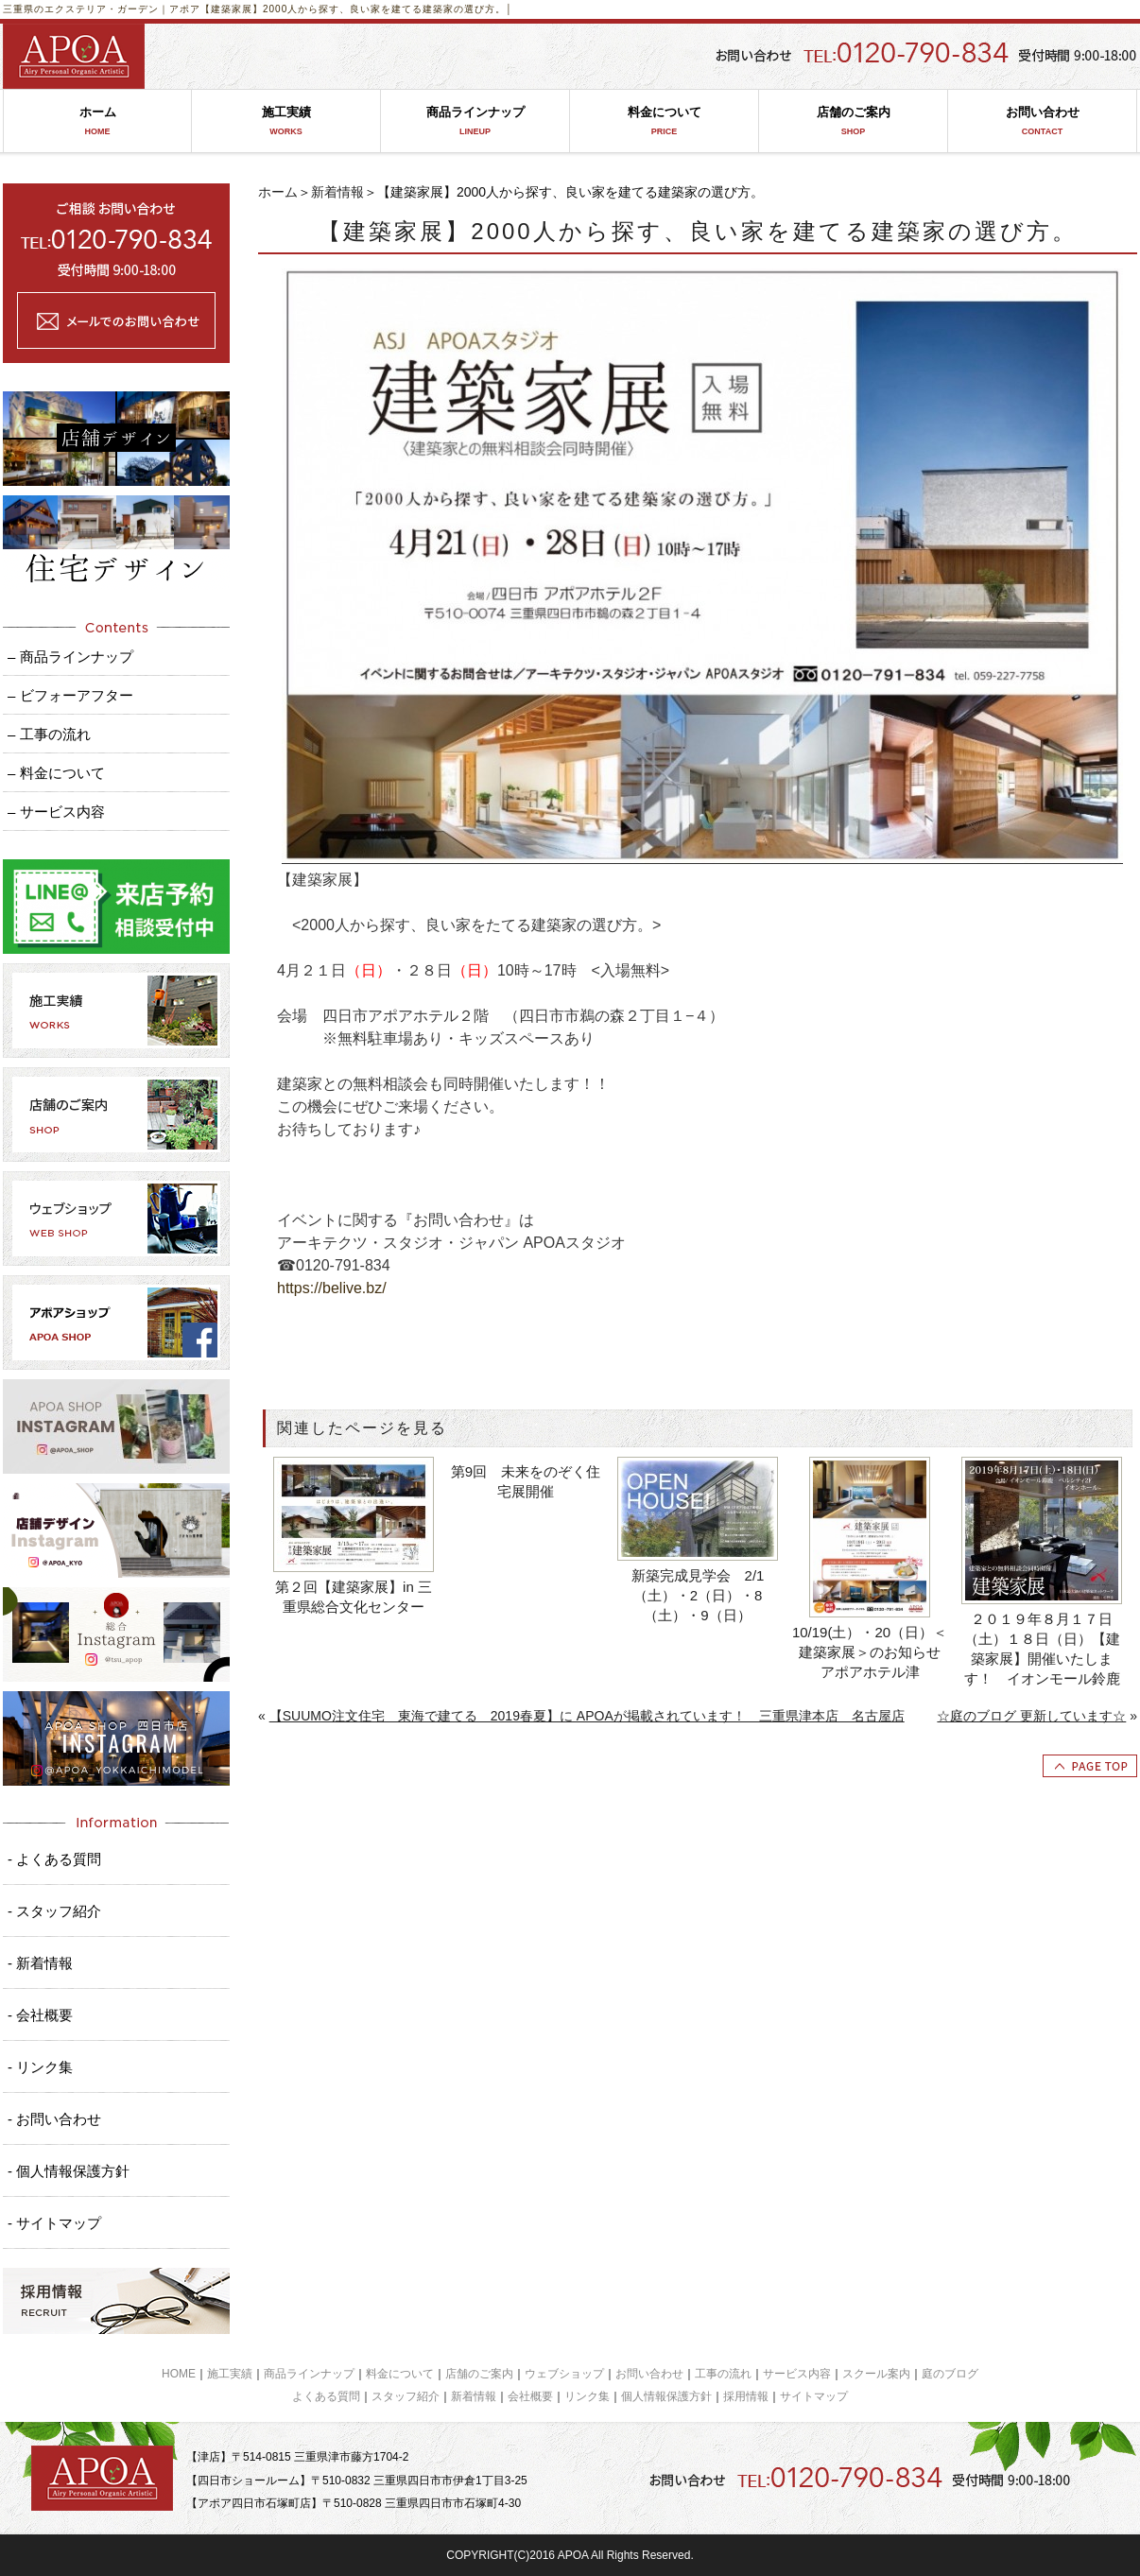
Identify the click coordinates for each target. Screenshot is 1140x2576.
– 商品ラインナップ (70, 656)
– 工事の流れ (49, 734)
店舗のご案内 (853, 121)
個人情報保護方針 (666, 2396)
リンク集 (587, 2396)
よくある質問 (326, 2396)
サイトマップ (814, 2396)
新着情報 (337, 191)
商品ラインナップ (475, 121)
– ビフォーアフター (70, 695)
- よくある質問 (54, 1859)
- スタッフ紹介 (54, 1911)
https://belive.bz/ (332, 1288)
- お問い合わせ (54, 2119)
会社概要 (530, 2396)
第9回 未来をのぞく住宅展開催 (525, 1481)
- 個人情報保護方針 (69, 2171)
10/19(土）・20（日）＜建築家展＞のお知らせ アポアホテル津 (871, 1652)
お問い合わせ (1042, 121)
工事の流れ (723, 2373)
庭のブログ (950, 2373)
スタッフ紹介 (405, 2396)
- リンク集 (40, 2067)
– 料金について (56, 773)
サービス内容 (797, 2373)
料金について (664, 121)
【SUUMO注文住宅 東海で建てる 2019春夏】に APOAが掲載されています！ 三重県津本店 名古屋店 (587, 1715)
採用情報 (746, 2396)
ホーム (97, 121)
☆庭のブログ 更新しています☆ (1031, 1715)
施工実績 (286, 121)
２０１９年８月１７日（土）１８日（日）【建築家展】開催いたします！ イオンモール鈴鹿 (1042, 1648)
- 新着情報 (40, 1963)
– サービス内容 (56, 812)
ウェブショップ (564, 2373)
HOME (179, 2373)
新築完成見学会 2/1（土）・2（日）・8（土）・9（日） (698, 1595)
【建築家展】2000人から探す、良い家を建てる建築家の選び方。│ (356, 9)
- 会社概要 (40, 2015)
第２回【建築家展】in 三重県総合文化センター (353, 1597)
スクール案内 (876, 2373)
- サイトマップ (54, 2223)
